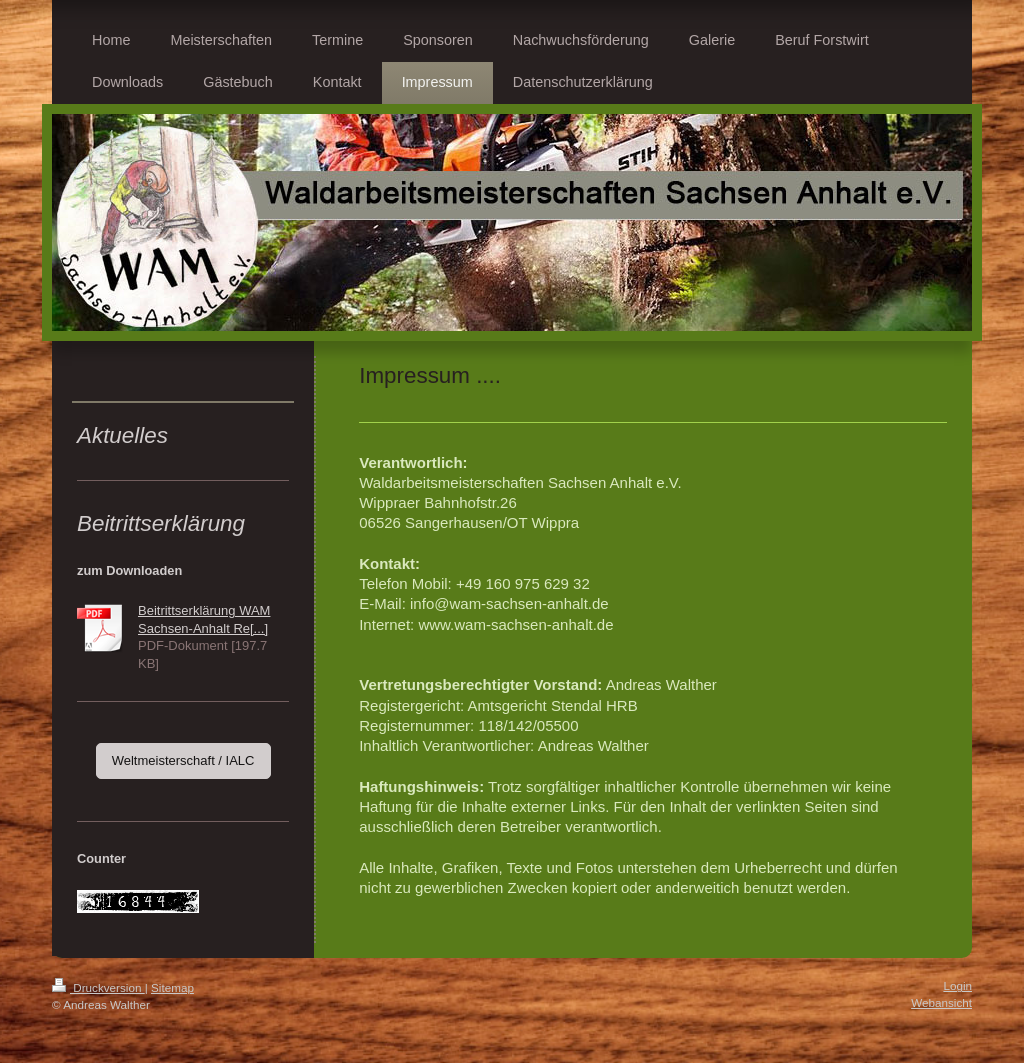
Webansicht (941, 1002)
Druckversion (98, 987)
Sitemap (172, 987)
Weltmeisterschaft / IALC (183, 760)
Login (957, 985)
